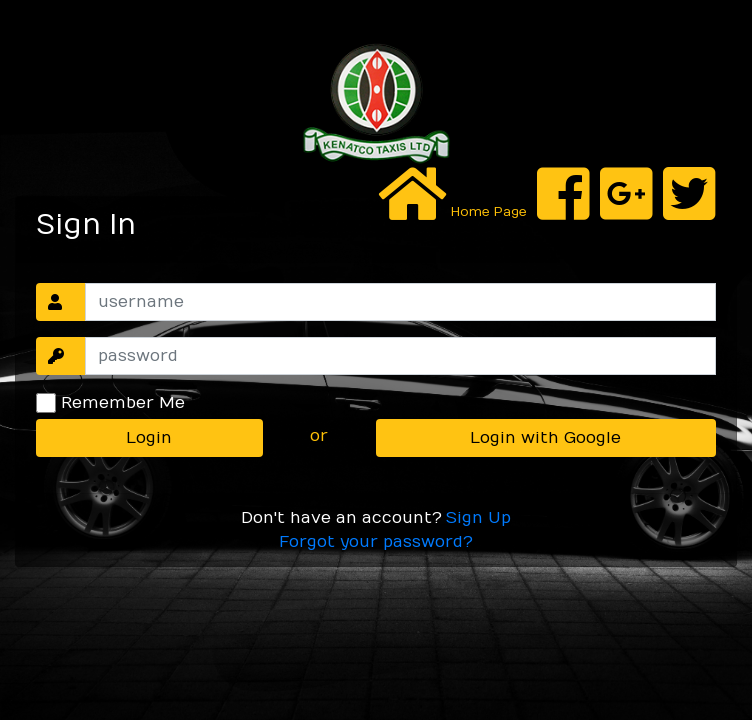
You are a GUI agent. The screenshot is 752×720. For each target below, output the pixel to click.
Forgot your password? (376, 542)
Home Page (487, 212)
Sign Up (478, 518)
